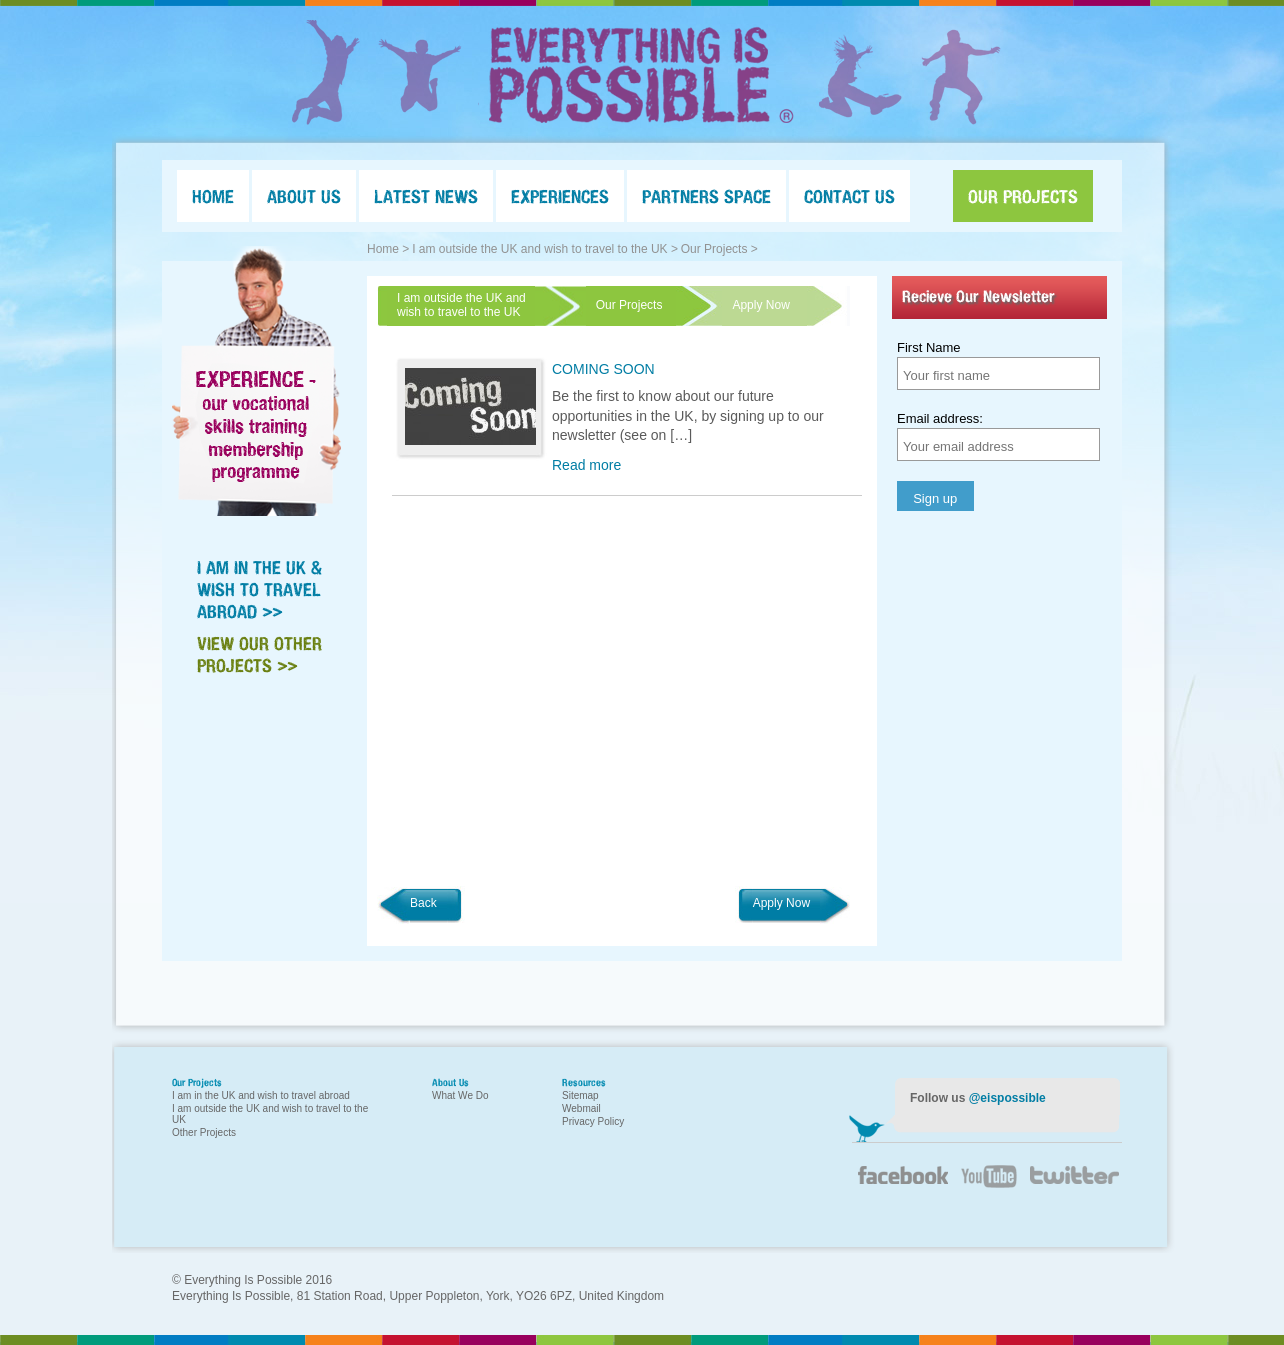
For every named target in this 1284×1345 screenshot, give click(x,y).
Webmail (581, 1108)
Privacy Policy (593, 1121)
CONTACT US (849, 196)
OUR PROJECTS (1023, 196)
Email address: (940, 418)
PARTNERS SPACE (706, 196)
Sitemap (580, 1095)
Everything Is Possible (642, 75)
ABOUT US (304, 196)
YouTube (987, 1188)
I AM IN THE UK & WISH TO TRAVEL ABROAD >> (259, 589)
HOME (213, 196)
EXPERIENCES (560, 196)
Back (423, 903)
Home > (388, 249)
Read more (586, 465)
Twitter (1072, 1188)
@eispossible (1007, 1098)
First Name (929, 347)
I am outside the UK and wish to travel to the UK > (545, 249)
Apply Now (781, 903)
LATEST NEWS (426, 196)
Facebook (902, 1183)
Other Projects (204, 1132)
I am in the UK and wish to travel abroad (261, 1095)
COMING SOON (603, 369)
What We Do (460, 1095)
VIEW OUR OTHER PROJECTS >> (259, 654)
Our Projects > (719, 249)
